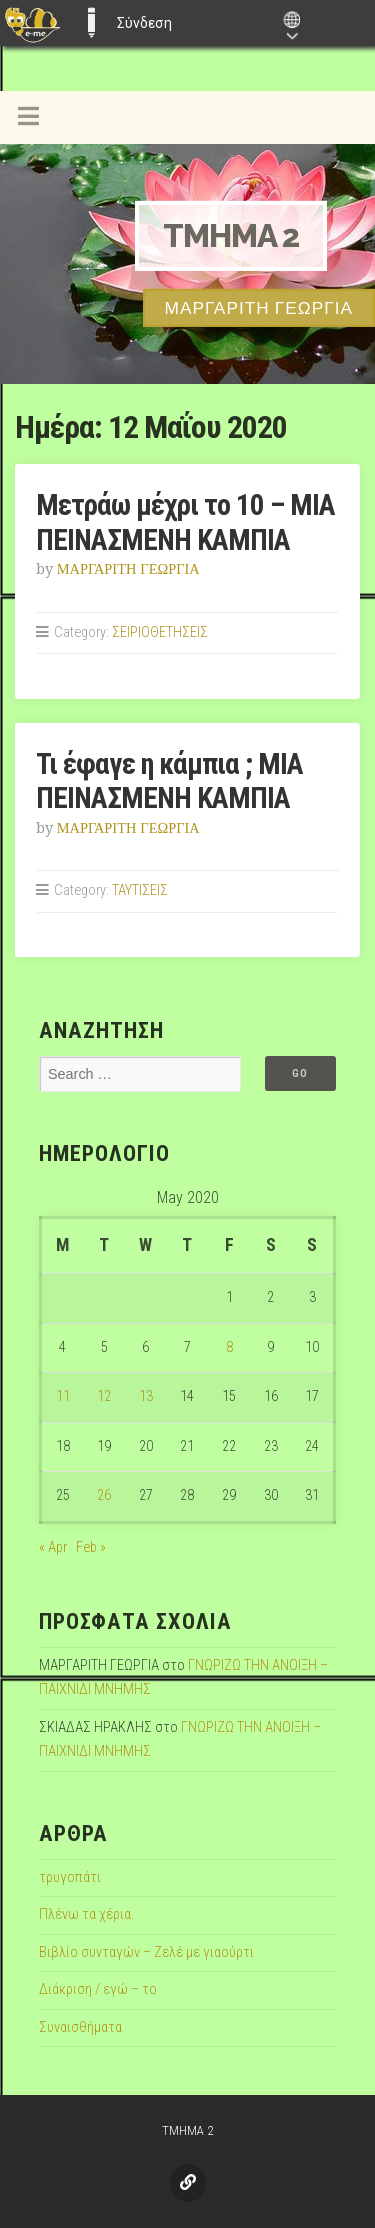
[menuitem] (32, 23)
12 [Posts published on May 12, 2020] (104, 1396)
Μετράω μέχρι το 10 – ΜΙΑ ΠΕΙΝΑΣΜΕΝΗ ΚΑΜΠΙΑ (185, 522)
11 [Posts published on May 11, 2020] (63, 1396)
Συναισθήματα (80, 2027)
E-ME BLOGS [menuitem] (91, 23)
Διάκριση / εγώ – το (98, 1989)
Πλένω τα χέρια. (86, 1914)
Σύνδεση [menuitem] (144, 23)
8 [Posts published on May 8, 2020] (229, 1347)
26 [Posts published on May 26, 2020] (104, 1495)
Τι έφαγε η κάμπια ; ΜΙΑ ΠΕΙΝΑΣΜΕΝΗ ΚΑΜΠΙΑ (169, 781)
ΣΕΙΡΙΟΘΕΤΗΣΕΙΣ (160, 632)
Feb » (91, 1547)
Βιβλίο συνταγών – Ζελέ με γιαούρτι (146, 1952)
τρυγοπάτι (70, 1877)
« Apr (53, 1547)
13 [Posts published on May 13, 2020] (146, 1396)
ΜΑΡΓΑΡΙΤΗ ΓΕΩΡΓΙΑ (128, 569)
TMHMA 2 (231, 235)
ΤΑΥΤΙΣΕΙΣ (140, 890)
